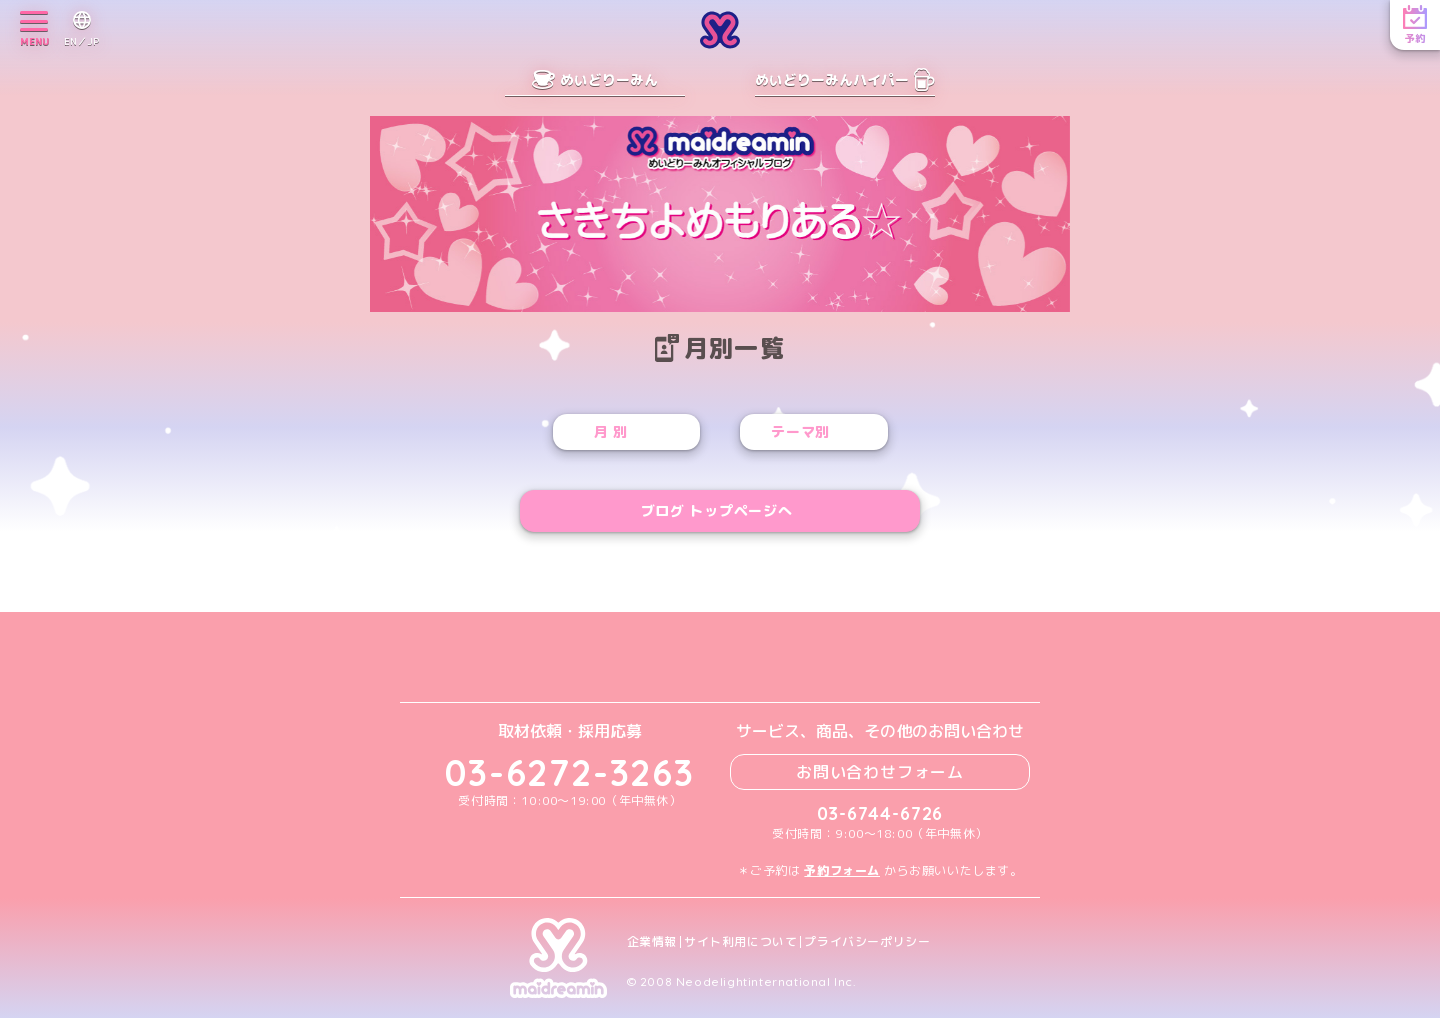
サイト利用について (740, 942)
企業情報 (652, 942)
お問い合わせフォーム (880, 772)
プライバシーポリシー (867, 942)
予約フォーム (842, 870)
